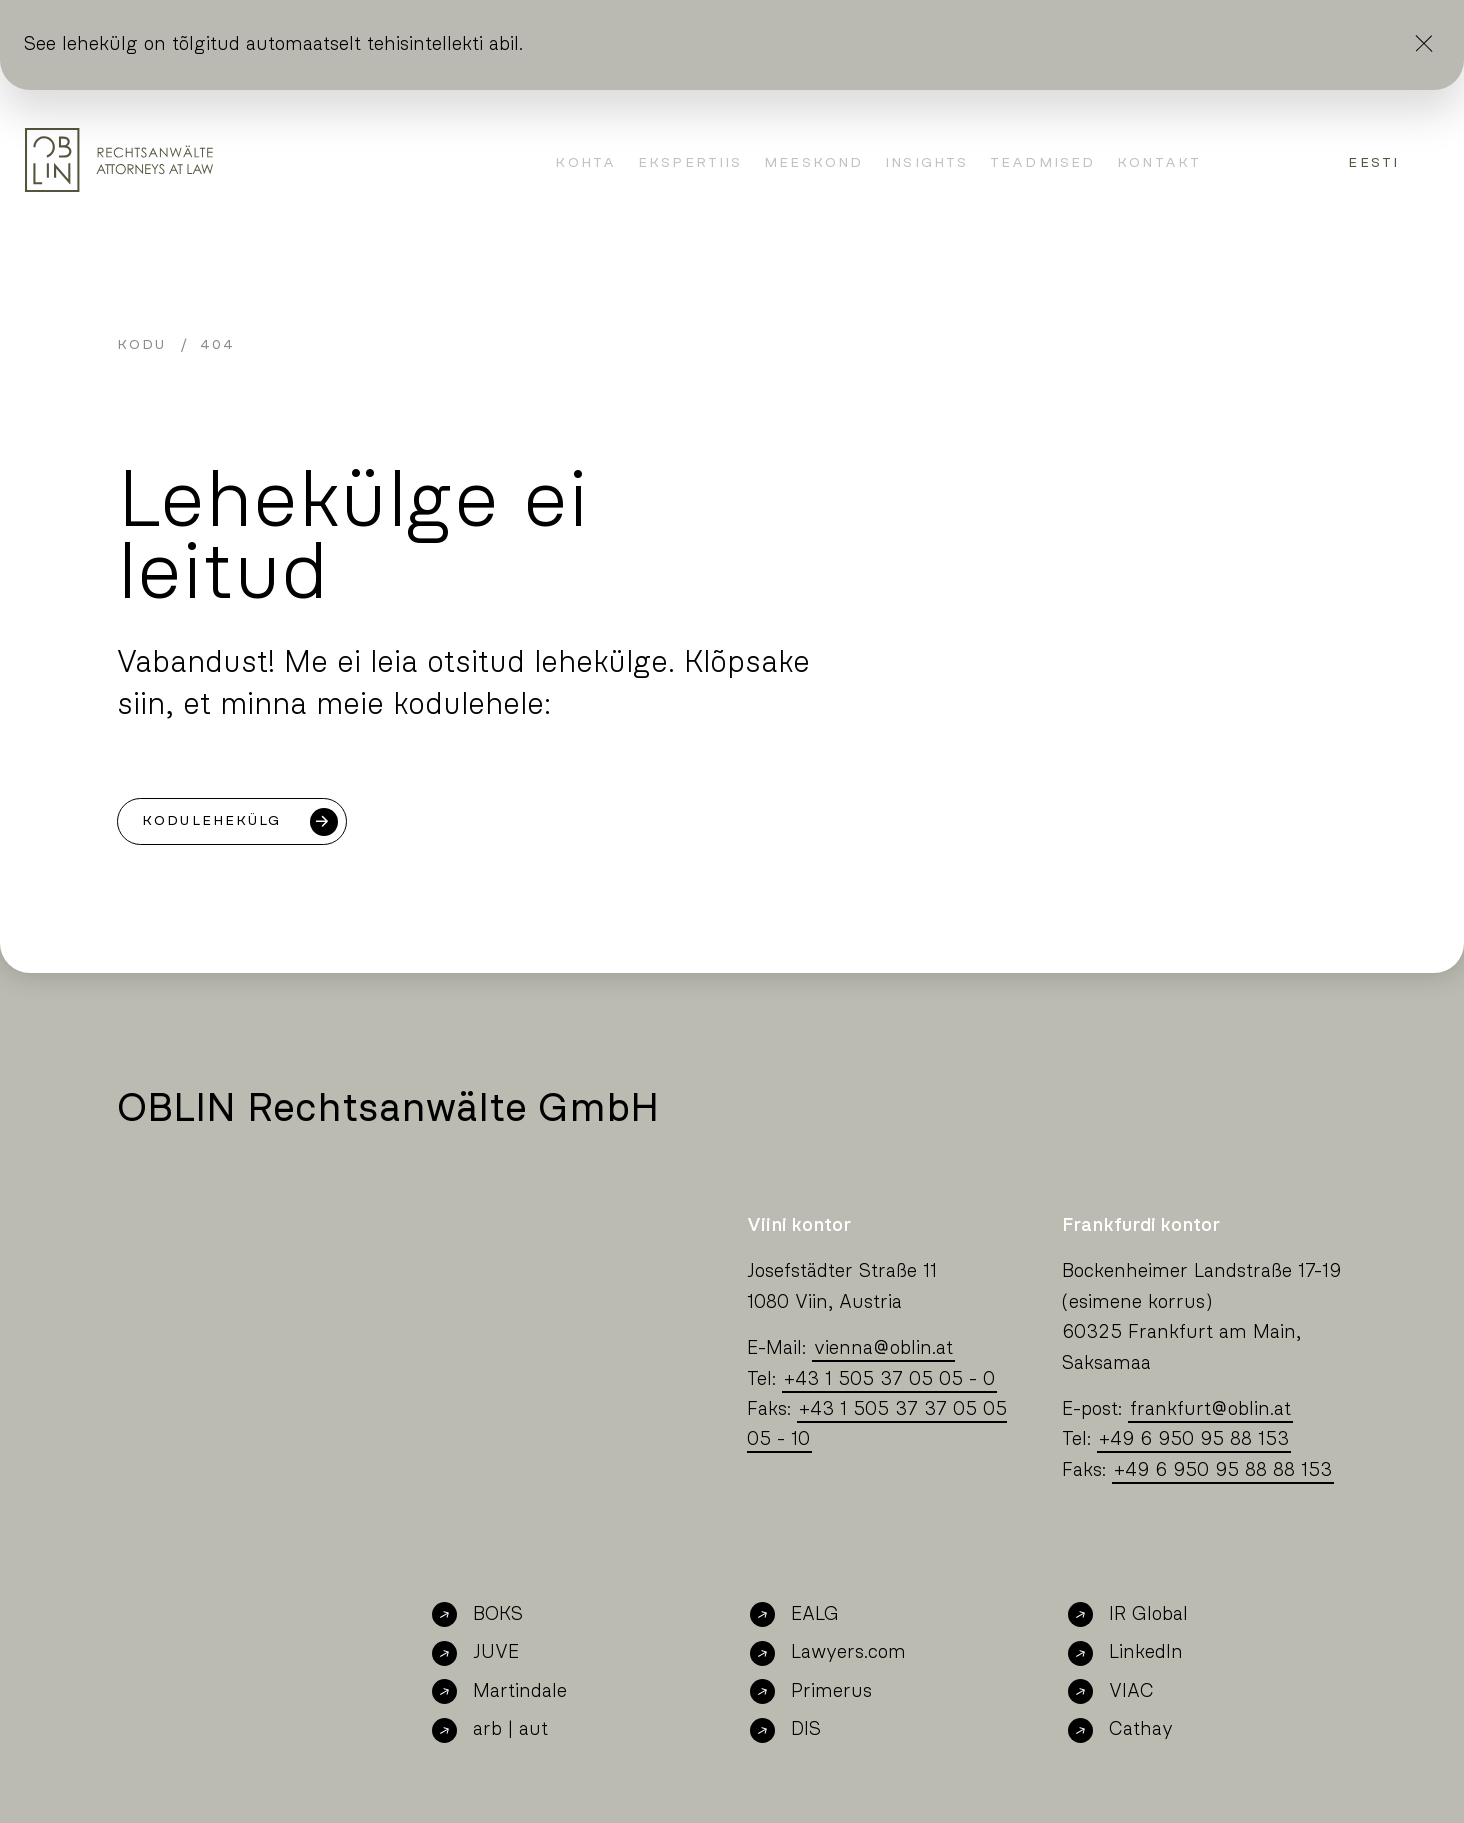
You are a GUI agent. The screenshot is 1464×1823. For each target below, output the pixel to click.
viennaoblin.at (883, 1348)
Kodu (141, 345)
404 (217, 345)
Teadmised (1042, 163)
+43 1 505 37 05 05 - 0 (889, 1379)
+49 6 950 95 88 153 (1194, 1439)
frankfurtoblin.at (1210, 1409)
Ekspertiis (690, 163)
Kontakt (1159, 163)
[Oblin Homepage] (119, 160)
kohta (585, 163)
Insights (926, 163)
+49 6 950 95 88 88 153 (1223, 1470)
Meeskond (813, 163)
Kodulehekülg (211, 821)
